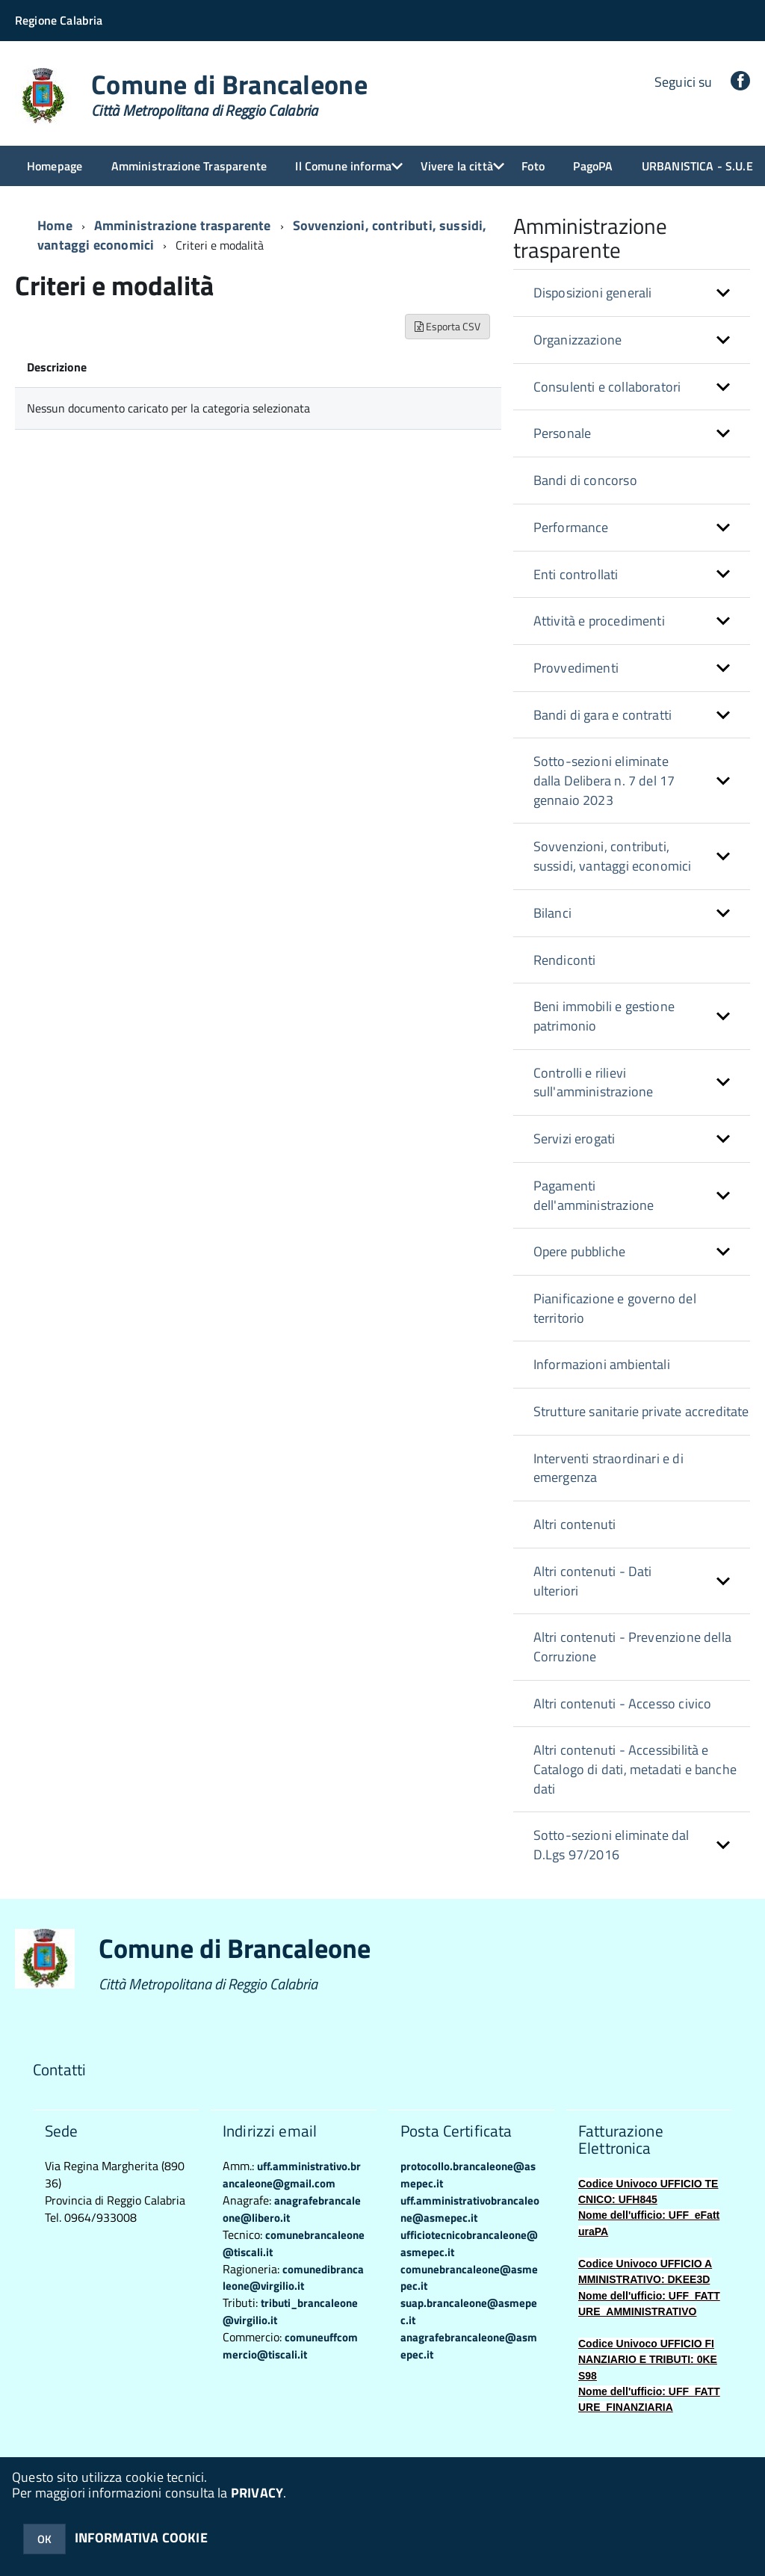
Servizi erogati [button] (574, 1138)
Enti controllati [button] (576, 574)
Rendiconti (564, 960)
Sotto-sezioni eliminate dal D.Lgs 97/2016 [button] (611, 1845)
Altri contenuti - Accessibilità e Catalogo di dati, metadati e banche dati (635, 1769)
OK (44, 2539)
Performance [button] (571, 527)
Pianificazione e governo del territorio (614, 1308)
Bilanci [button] (552, 913)
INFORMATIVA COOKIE (141, 2537)
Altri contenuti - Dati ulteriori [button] (592, 1581)
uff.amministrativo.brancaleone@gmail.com (292, 2175)
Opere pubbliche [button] (579, 1251)
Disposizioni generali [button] (592, 292)
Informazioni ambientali (601, 1364)
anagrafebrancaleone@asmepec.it (468, 2346)
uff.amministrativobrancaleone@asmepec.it (469, 2209)
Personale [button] (562, 433)
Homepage (54, 166)
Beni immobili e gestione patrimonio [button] (604, 1016)
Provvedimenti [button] (576, 668)
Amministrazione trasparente (182, 225)
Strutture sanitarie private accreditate (641, 1411)
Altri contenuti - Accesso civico (622, 1703)
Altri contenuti (574, 1524)
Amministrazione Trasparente (189, 166)
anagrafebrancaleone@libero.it (292, 2209)
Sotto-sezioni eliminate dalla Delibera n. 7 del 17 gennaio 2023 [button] (604, 780)
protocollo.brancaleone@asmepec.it (468, 2175)
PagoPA (593, 166)
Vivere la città (457, 166)
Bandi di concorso (585, 480)
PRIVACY (257, 2493)
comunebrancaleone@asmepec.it (469, 2278)
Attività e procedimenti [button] (599, 621)
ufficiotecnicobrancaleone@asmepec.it (469, 2243)
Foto (533, 166)
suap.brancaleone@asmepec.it (468, 2311)
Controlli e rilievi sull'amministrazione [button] (593, 1082)
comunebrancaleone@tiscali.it (294, 2243)
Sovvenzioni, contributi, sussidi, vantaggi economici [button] (612, 856)
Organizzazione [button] (577, 340)
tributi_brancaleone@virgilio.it (290, 2311)
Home (54, 225)
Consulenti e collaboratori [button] (607, 387)
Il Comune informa (343, 166)
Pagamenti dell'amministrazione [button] (593, 1195)
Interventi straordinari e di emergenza (608, 1468)
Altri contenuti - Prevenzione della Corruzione (632, 1647)
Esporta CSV (447, 326)
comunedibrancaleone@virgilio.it (293, 2278)
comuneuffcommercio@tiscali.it (290, 2346)
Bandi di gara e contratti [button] (602, 715)
